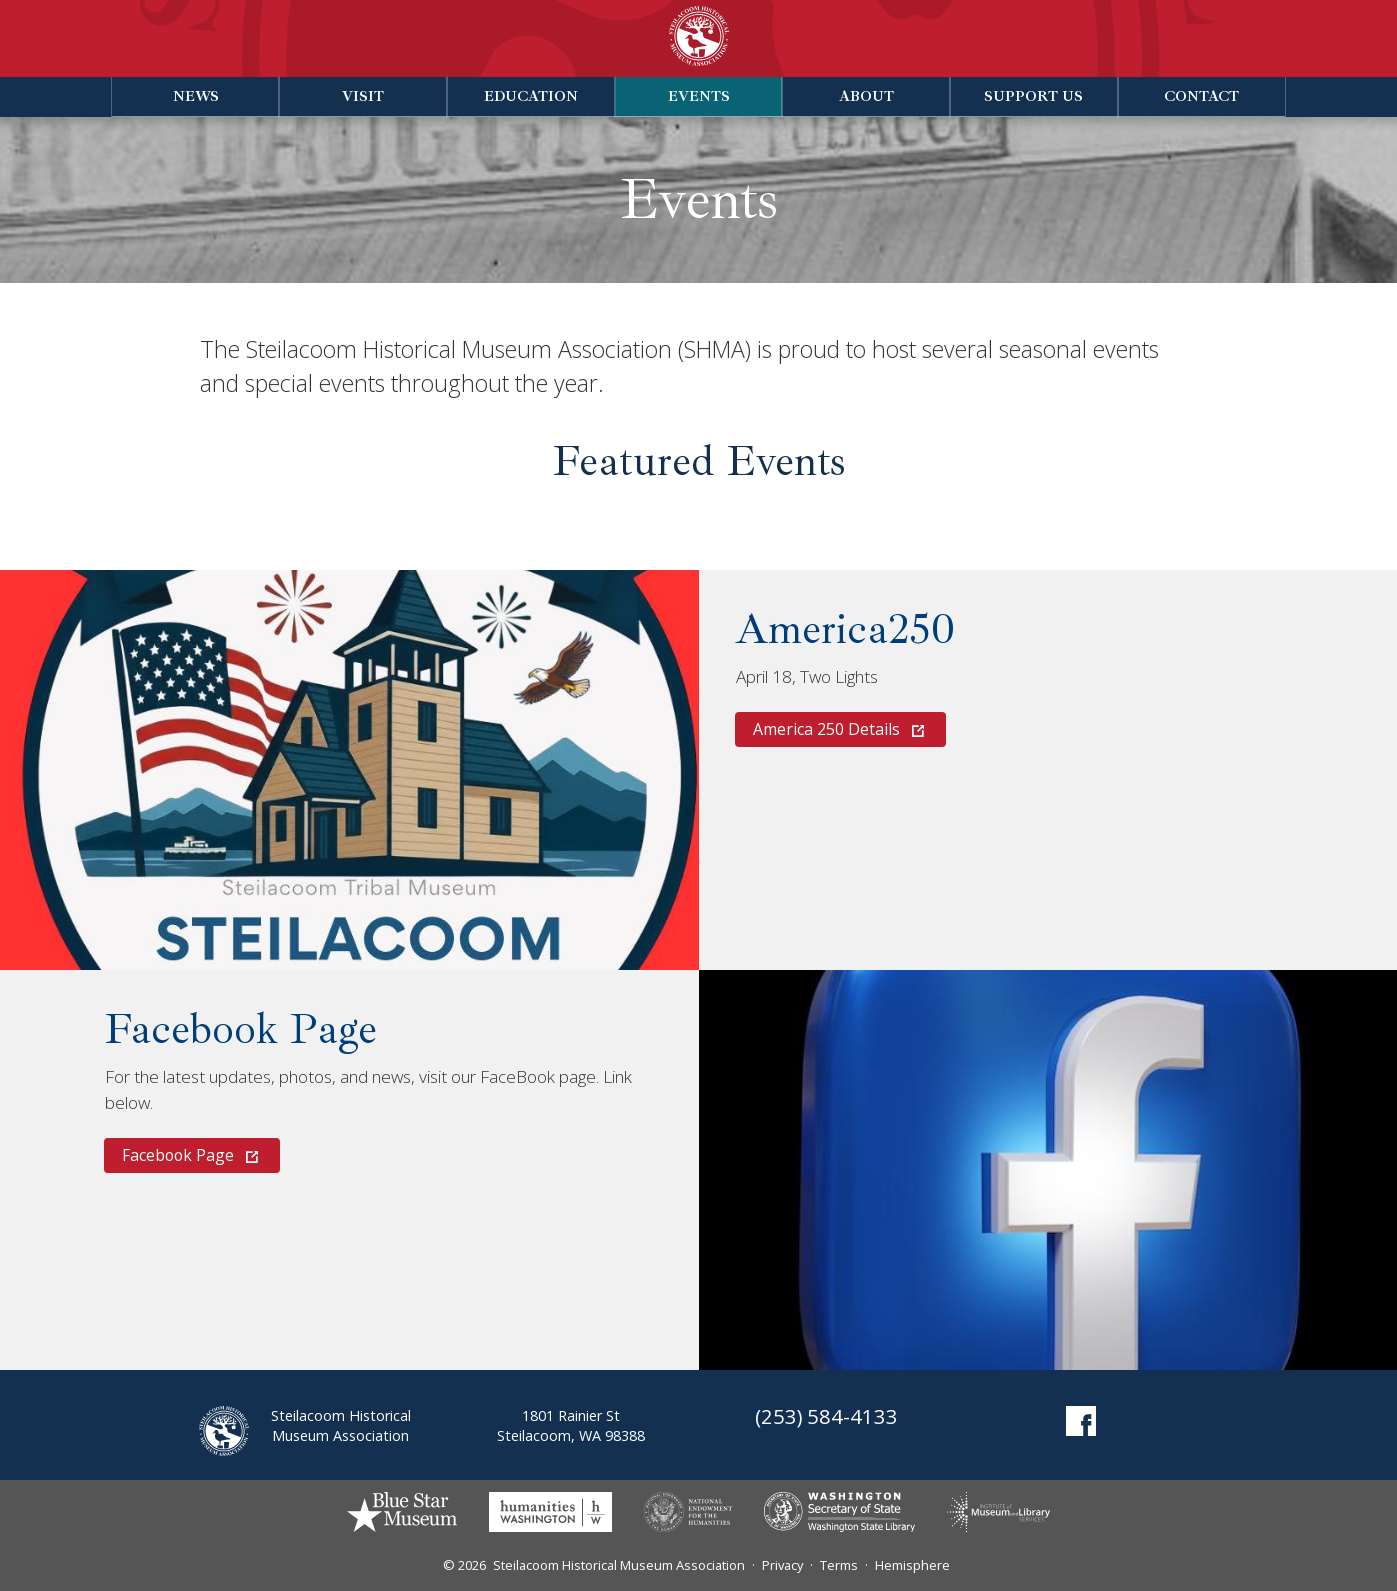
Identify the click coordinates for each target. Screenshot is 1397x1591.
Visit (363, 96)
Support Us (1033, 96)
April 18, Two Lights (807, 676)
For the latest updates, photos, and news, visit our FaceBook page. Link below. (368, 1089)
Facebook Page (240, 1029)
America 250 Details (838, 729)
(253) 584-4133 (826, 1416)
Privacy (782, 1565)
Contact (1201, 96)
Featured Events (699, 461)
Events (699, 96)
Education (531, 96)
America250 (845, 629)
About (866, 96)
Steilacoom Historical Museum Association (619, 1565)
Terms (839, 1565)
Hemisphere (912, 1565)
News (196, 96)
